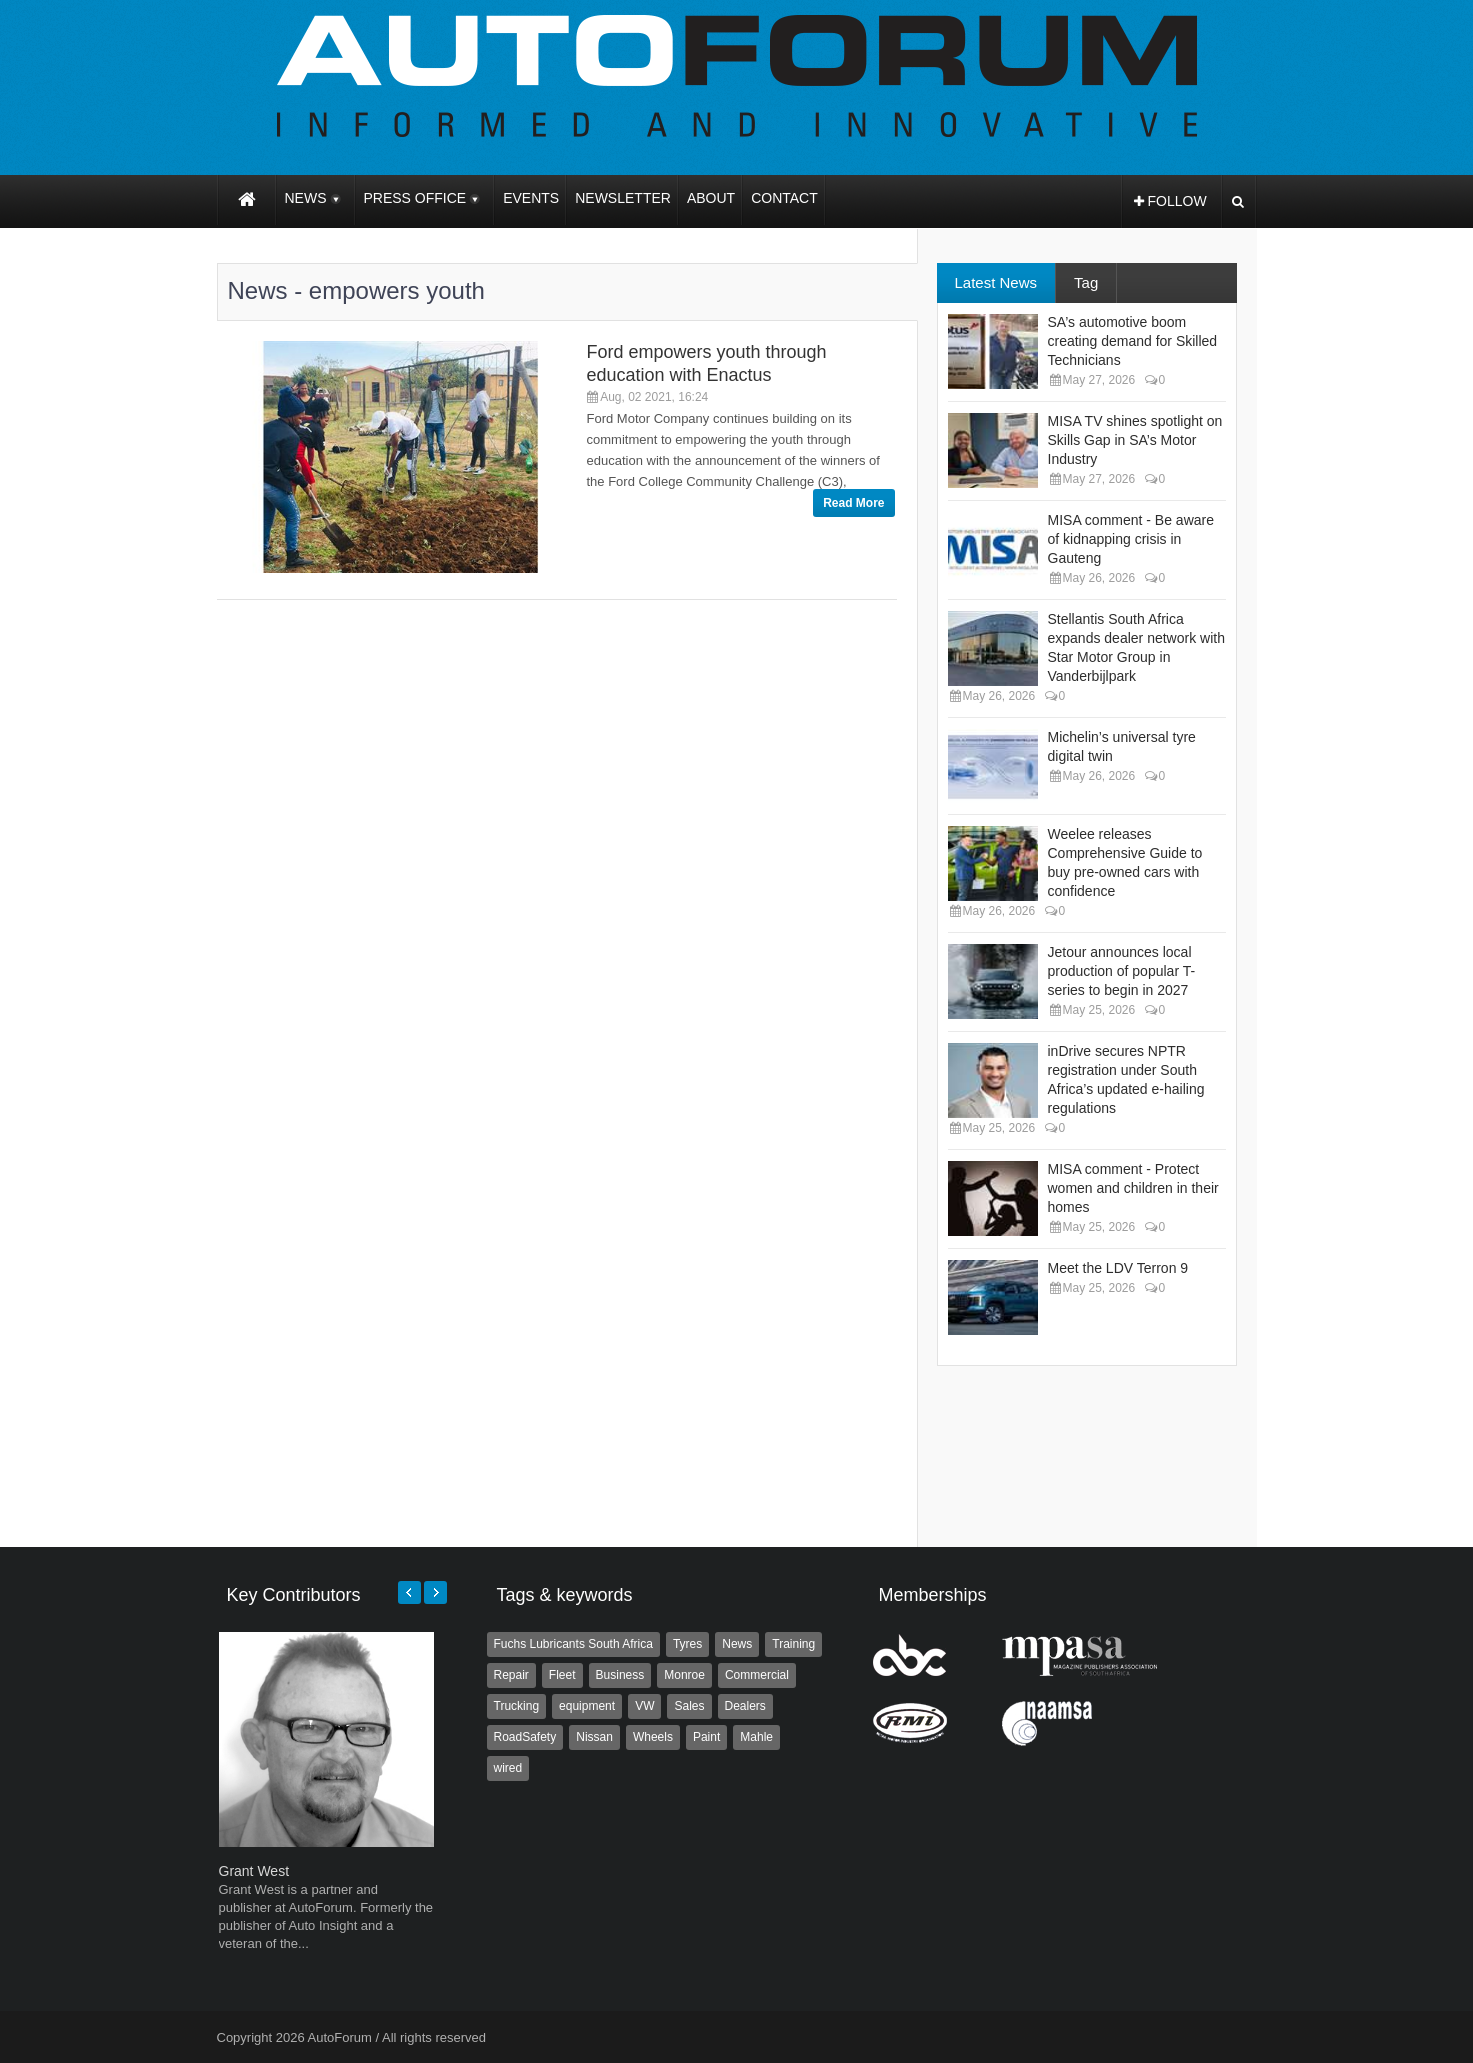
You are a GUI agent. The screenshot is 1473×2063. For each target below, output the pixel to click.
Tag (1086, 282)
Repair (511, 1675)
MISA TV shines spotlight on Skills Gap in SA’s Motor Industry (1135, 440)
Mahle (756, 1737)
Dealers (745, 1706)
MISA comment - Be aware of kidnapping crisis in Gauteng (1131, 539)
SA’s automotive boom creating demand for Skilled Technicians (1133, 341)
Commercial (757, 1675)
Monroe (684, 1675)
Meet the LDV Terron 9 (1118, 1268)
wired (508, 1768)
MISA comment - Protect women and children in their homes (1133, 1188)
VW (644, 1706)
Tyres (687, 1644)
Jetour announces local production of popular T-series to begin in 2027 (1122, 971)
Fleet (562, 1675)
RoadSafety (525, 1737)
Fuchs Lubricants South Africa (573, 1644)
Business (620, 1675)
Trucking (517, 1706)
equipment (587, 1706)
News (737, 1644)
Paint (706, 1737)
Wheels (653, 1737)
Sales (689, 1706)
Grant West (254, 1871)
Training (793, 1644)
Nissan (594, 1737)
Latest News (996, 282)
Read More (853, 503)
